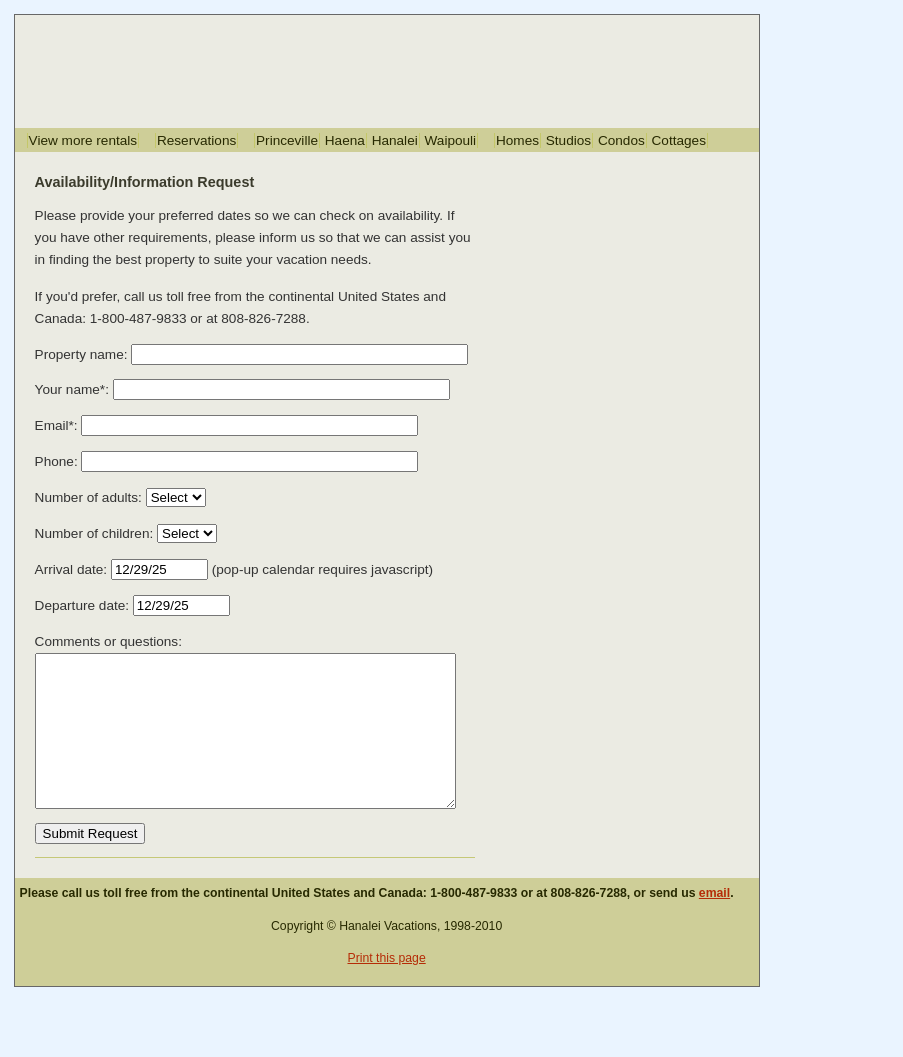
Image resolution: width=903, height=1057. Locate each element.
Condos (621, 140)
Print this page (386, 988)
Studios (568, 140)
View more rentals (83, 140)
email (714, 923)
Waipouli (451, 140)
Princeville (287, 140)
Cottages (679, 140)
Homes (517, 140)
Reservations (196, 140)
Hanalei (395, 140)
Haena (345, 140)
